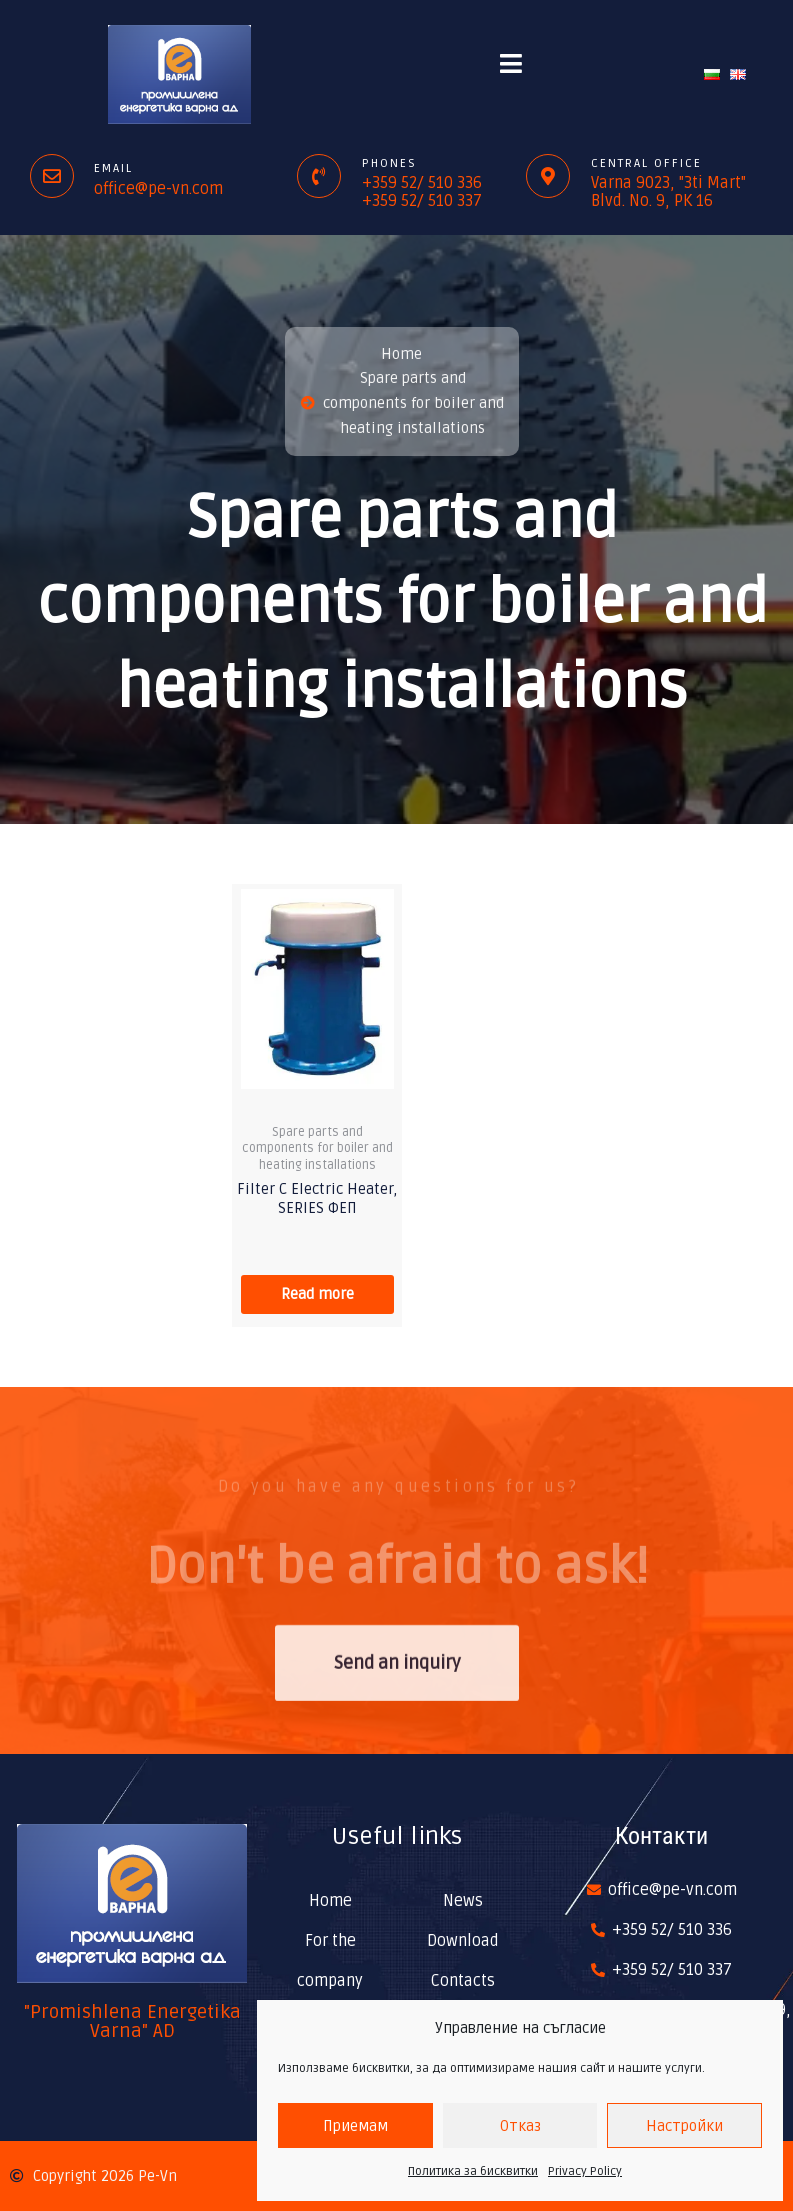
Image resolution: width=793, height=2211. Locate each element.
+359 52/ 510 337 (422, 201)
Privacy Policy (585, 2171)
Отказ (520, 2126)
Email (113, 168)
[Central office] (548, 176)
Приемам (355, 2126)
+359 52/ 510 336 (422, 183)
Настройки (684, 2126)
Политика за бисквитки (473, 2171)
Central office (646, 163)
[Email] (52, 176)
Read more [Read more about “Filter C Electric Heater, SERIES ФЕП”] (317, 1294)
